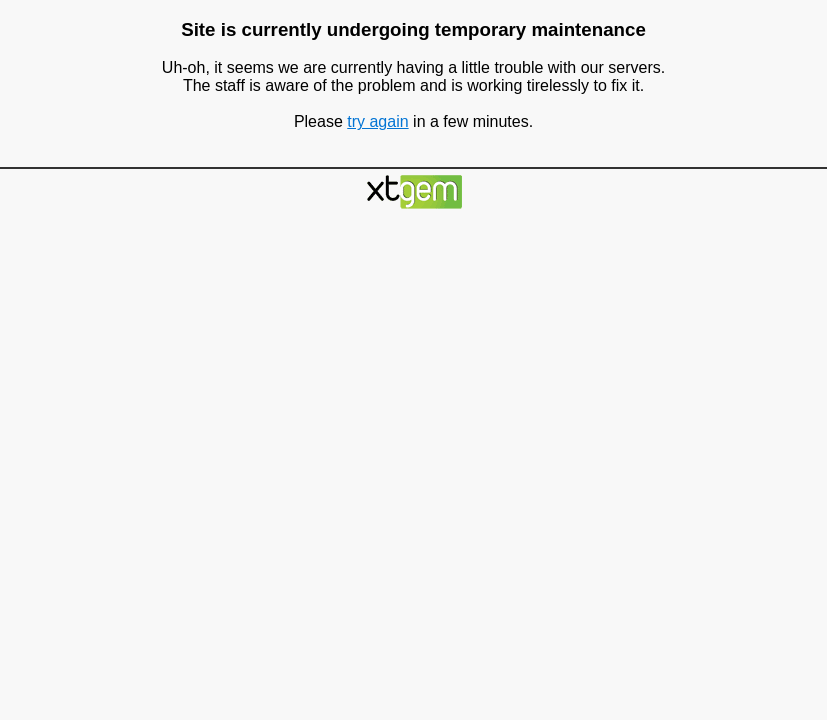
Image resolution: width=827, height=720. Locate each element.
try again (377, 121)
